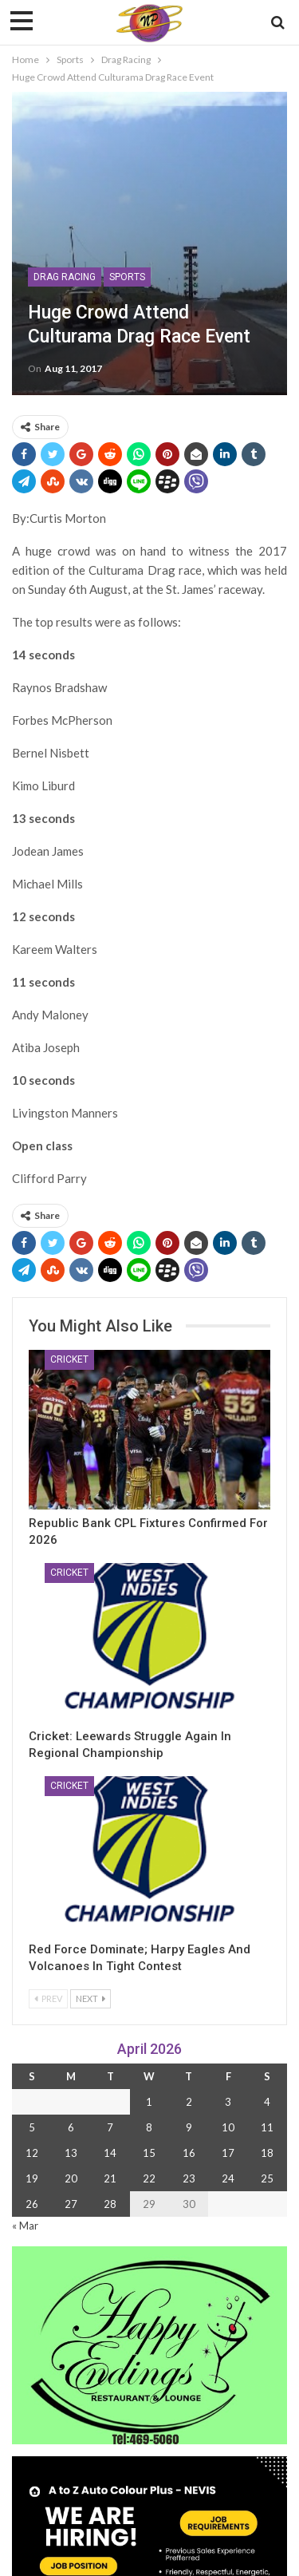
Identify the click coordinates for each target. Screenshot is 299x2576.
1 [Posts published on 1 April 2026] (149, 2101)
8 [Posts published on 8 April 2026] (149, 2127)
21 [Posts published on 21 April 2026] (110, 2178)
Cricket (69, 1359)
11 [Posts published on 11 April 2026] (267, 2127)
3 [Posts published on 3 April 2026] (228, 2101)
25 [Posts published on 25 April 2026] (267, 2178)
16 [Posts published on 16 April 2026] (189, 2153)
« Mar (25, 2225)
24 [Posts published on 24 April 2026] (228, 2178)
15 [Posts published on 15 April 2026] (149, 2153)
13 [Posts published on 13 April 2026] (71, 2153)
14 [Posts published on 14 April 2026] (110, 2153)
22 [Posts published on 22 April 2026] (149, 2178)
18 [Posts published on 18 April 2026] (267, 2153)
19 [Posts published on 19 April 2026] (32, 2178)
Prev (48, 1998)
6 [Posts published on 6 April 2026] (71, 2127)
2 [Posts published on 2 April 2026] (189, 2101)
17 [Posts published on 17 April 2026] (228, 2153)
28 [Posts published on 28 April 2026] (110, 2204)
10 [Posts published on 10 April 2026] (228, 2127)
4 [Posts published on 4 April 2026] (267, 2101)
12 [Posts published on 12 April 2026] (32, 2153)
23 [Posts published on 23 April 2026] (189, 2178)
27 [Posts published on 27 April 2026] (71, 2204)
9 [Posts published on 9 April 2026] (189, 2127)
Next (90, 1998)
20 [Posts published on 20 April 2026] (71, 2178)
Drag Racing (64, 277)
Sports (127, 277)
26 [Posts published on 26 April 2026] (32, 2204)
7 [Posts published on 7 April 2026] (110, 2127)
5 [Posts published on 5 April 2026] (32, 2127)
